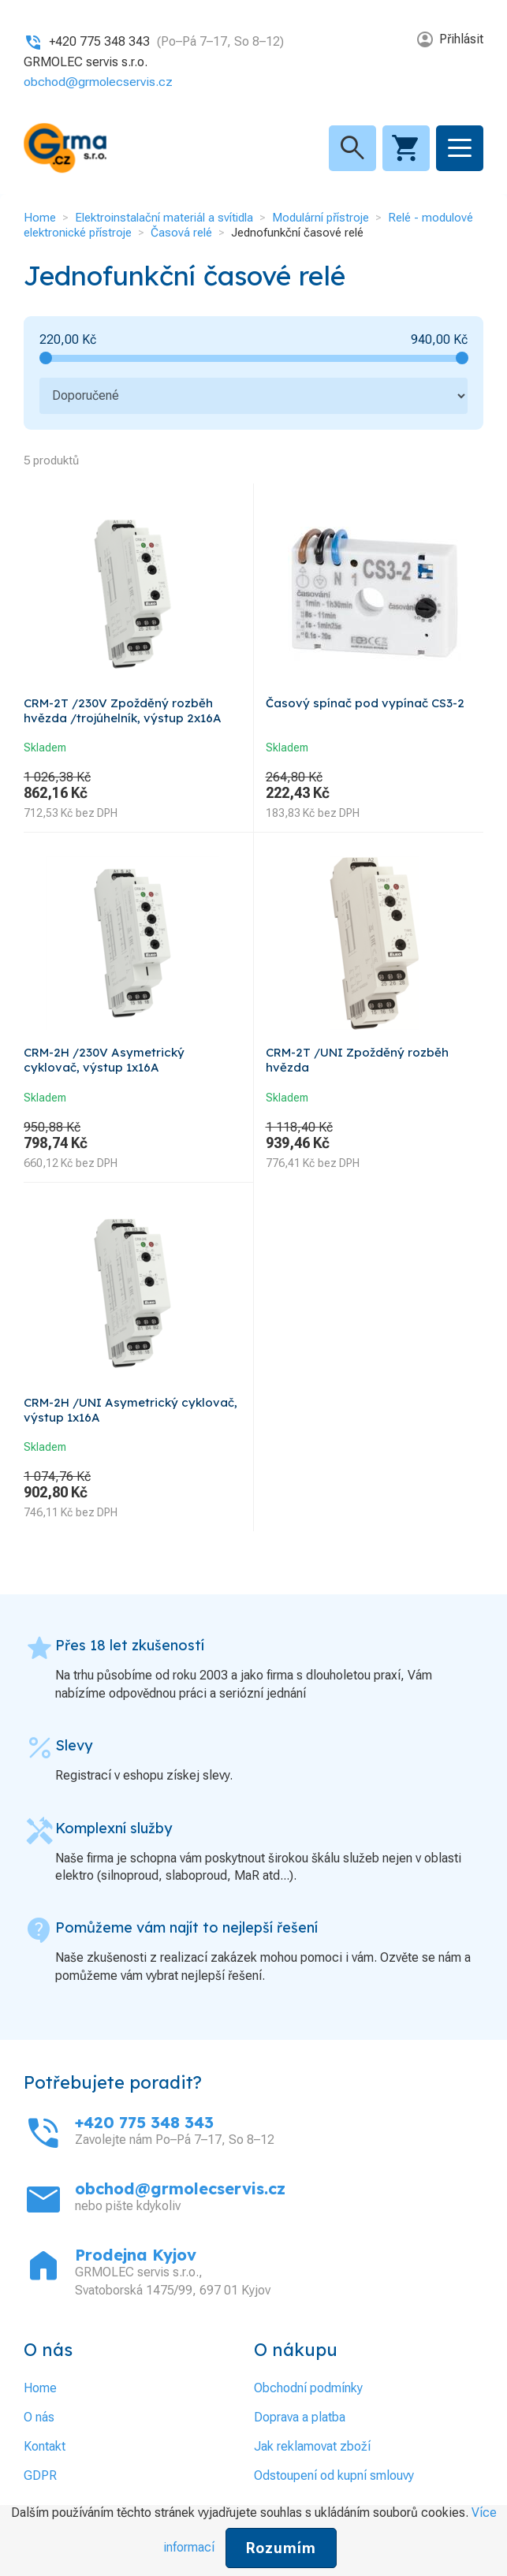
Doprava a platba (299, 2417)
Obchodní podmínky (308, 2387)
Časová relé (181, 233)
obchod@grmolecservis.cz (98, 81)
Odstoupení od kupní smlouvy (334, 2475)
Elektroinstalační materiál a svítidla (164, 218)
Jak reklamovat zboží (312, 2446)
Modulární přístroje (320, 218)
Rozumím (281, 2548)
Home (40, 218)
